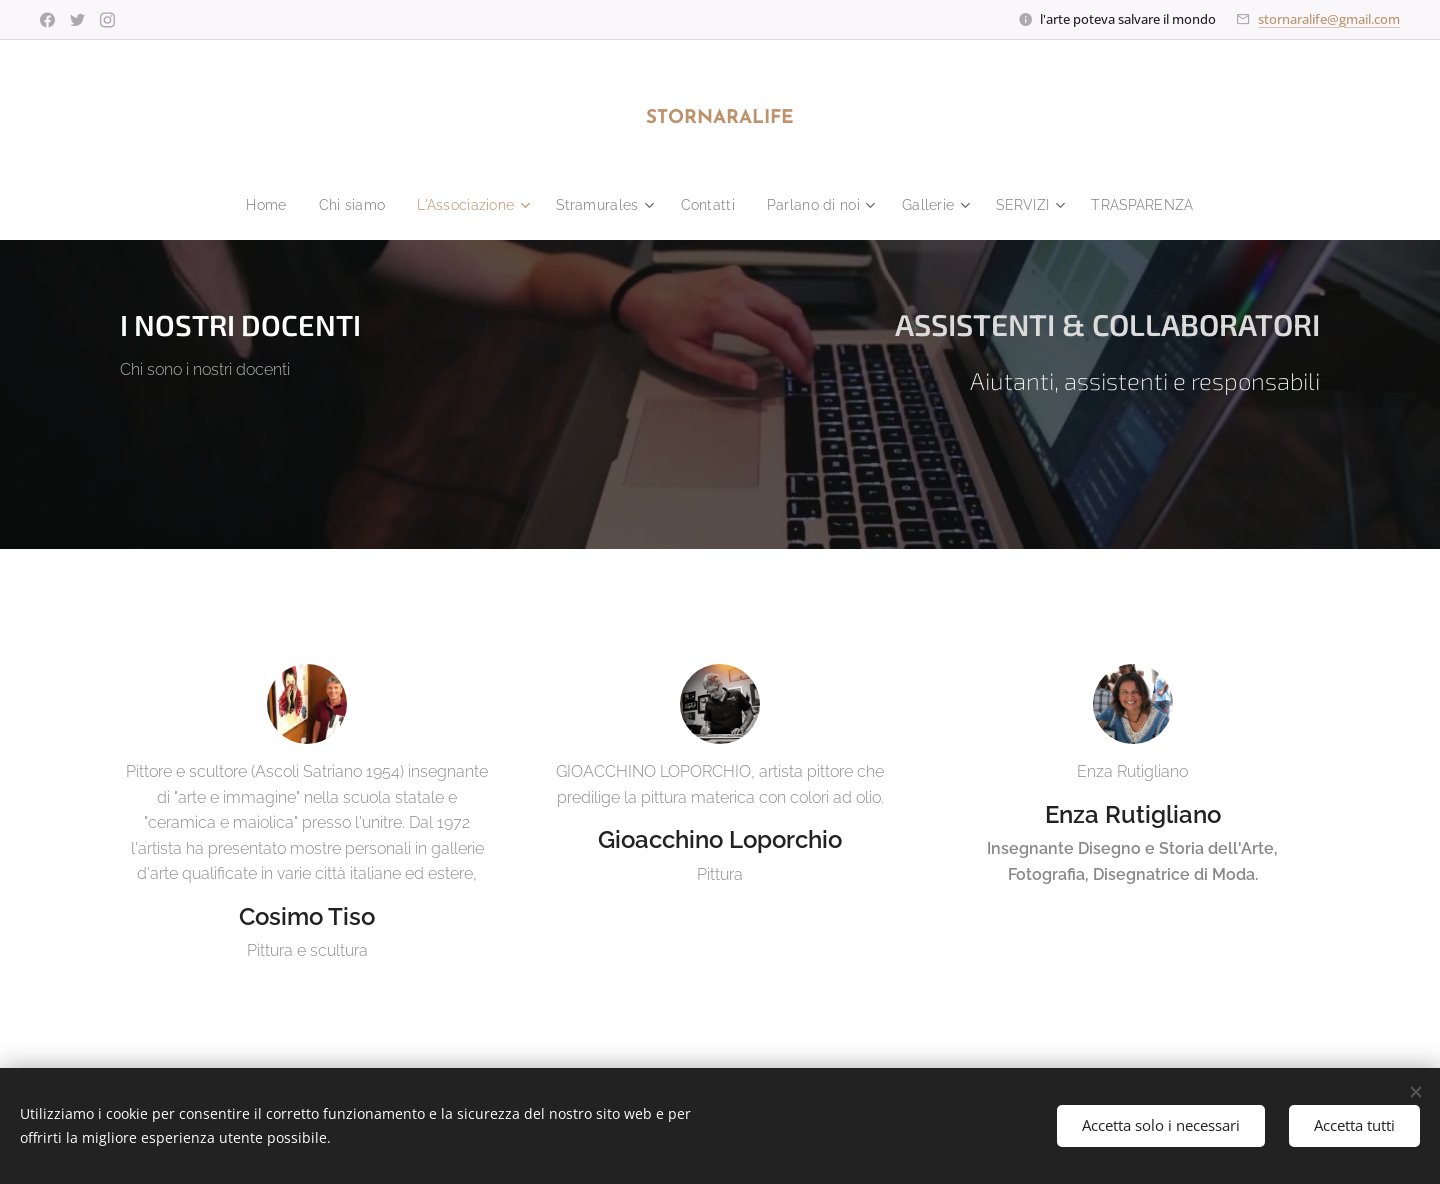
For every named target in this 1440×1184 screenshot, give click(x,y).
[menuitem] (250, 205)
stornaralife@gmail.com (1329, 19)
